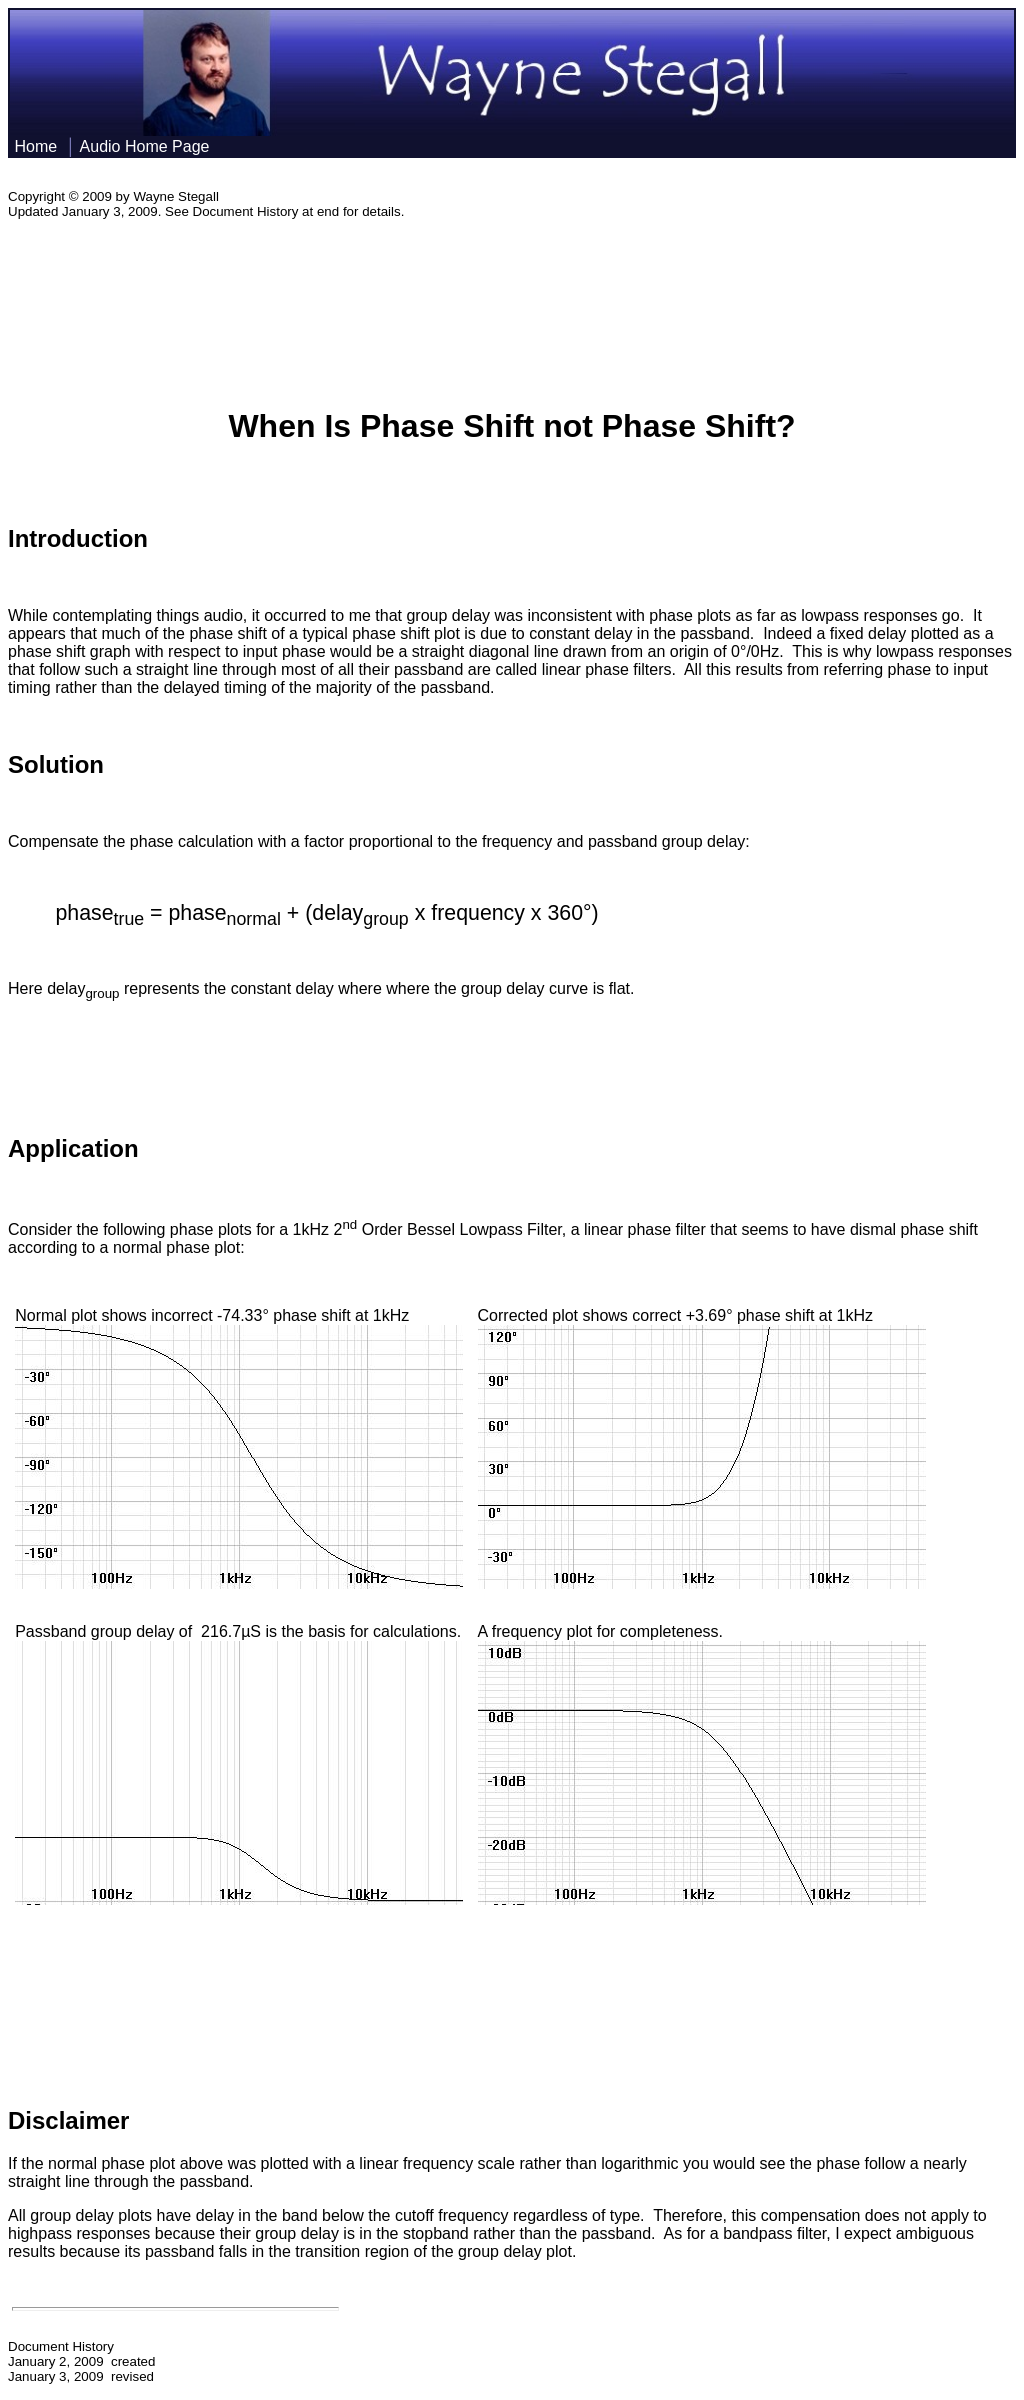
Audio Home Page (147, 146)
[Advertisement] (512, 302)
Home (36, 146)
